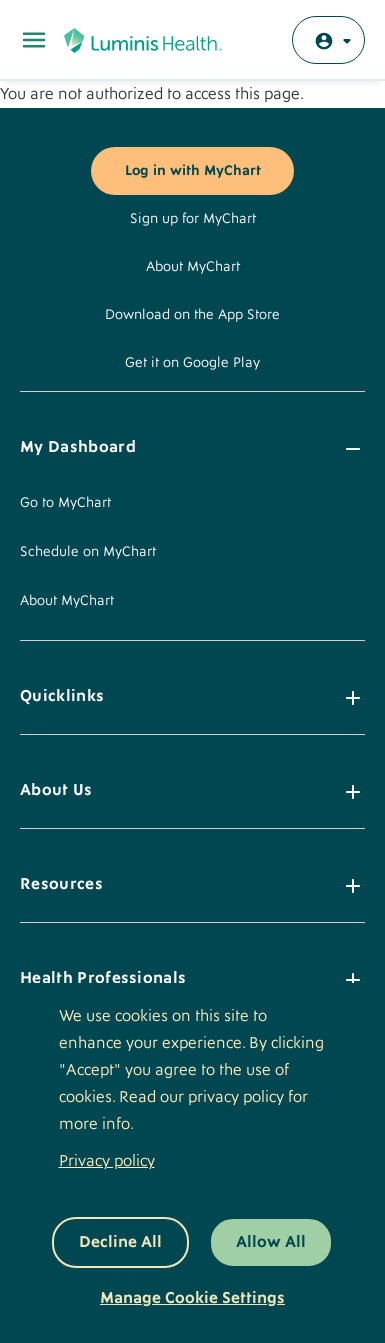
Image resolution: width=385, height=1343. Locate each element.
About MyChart (193, 267)
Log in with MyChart (193, 171)
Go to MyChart (65, 503)
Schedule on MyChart (88, 552)
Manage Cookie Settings (192, 1298)
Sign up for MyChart (193, 219)
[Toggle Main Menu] (34, 40)
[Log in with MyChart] (328, 40)
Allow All (271, 1242)
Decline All (120, 1242)
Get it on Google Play (192, 363)
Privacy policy (107, 1161)
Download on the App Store (192, 315)
